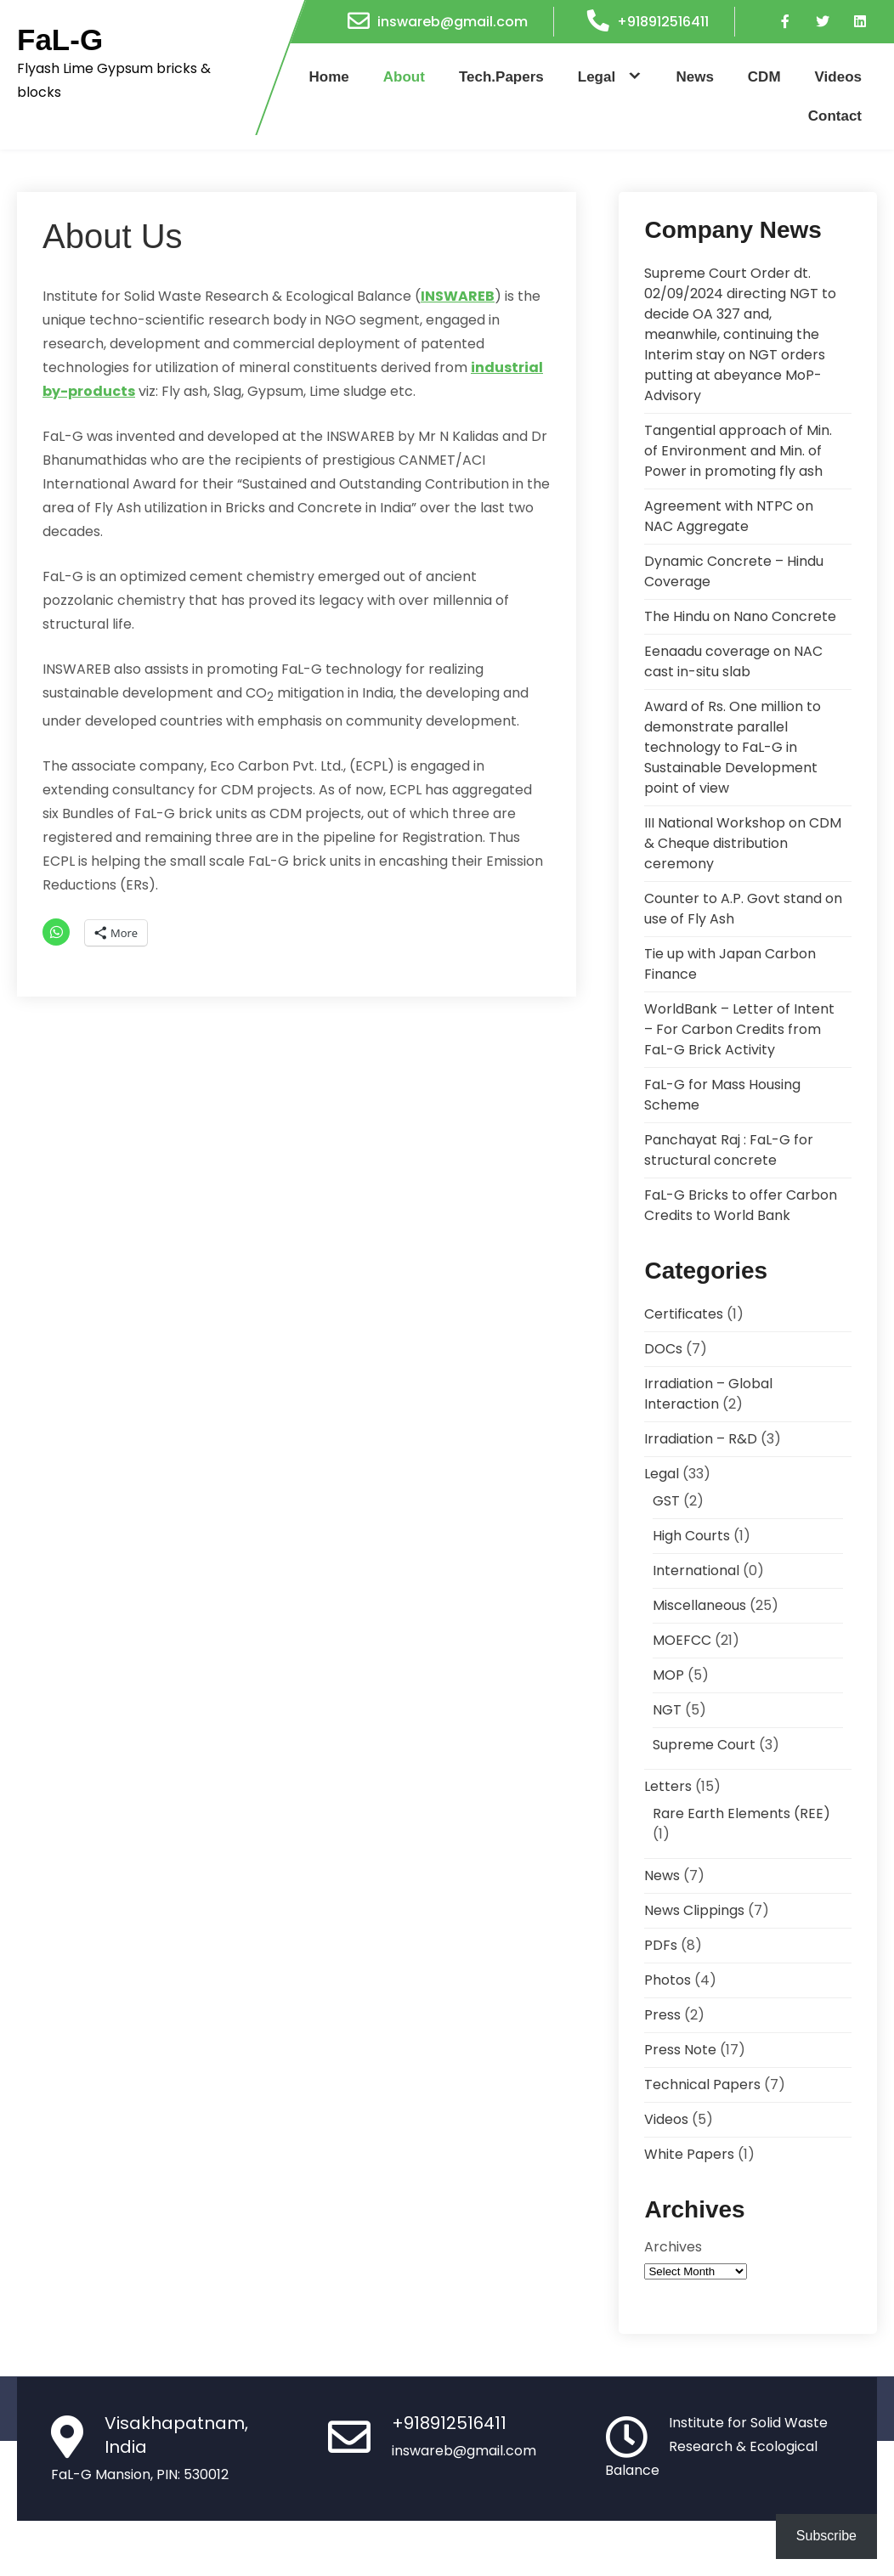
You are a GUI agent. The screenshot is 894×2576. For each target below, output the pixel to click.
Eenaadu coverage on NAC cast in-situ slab (733, 661)
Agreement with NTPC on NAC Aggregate (728, 516)
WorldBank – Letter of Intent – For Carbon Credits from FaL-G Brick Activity (739, 1029)
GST (666, 1501)
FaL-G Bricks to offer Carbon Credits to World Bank (740, 1205)
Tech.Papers (501, 77)
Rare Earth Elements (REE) (741, 1813)
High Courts (691, 1535)
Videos (838, 77)
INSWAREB (458, 296)
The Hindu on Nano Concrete (740, 616)
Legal (596, 77)
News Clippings (694, 1910)
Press (662, 2015)
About (404, 77)
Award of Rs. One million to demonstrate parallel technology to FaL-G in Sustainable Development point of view (732, 747)
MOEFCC (682, 1640)
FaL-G (60, 40)
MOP (668, 1675)
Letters (668, 1786)
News (694, 77)
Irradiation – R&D (700, 1439)
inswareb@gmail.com (452, 21)
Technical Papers (702, 2084)
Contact (835, 116)
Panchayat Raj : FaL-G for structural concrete (728, 1150)
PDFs (660, 1945)
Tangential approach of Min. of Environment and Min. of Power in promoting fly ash (738, 451)
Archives (673, 2247)
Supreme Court (704, 1744)
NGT (667, 1710)
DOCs (663, 1349)
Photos (667, 1980)
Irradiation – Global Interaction (708, 1394)
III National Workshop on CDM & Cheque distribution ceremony (742, 843)
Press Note (680, 2049)
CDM (764, 77)
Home (329, 77)
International (696, 1570)
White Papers (689, 2154)
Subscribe (826, 2535)
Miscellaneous (699, 1605)
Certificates (683, 1314)
